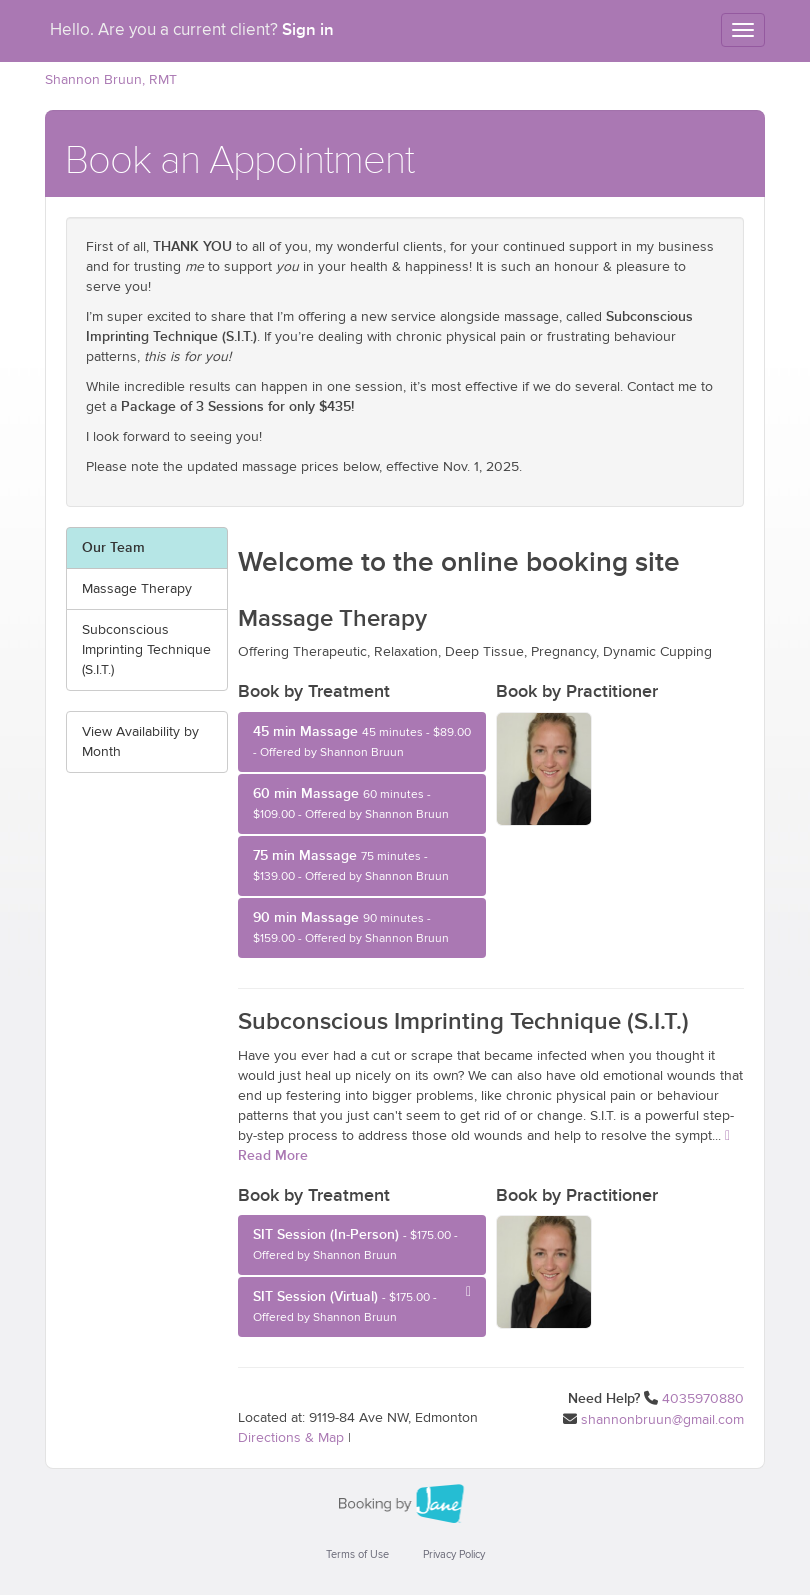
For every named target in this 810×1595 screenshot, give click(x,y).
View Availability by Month (140, 742)
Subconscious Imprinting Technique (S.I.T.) (146, 650)
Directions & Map (291, 1438)
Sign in (308, 30)
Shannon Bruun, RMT (111, 80)
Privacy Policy (454, 1554)
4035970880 (703, 1399)
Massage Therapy (137, 589)
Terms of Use (357, 1554)
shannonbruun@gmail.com (662, 1420)
